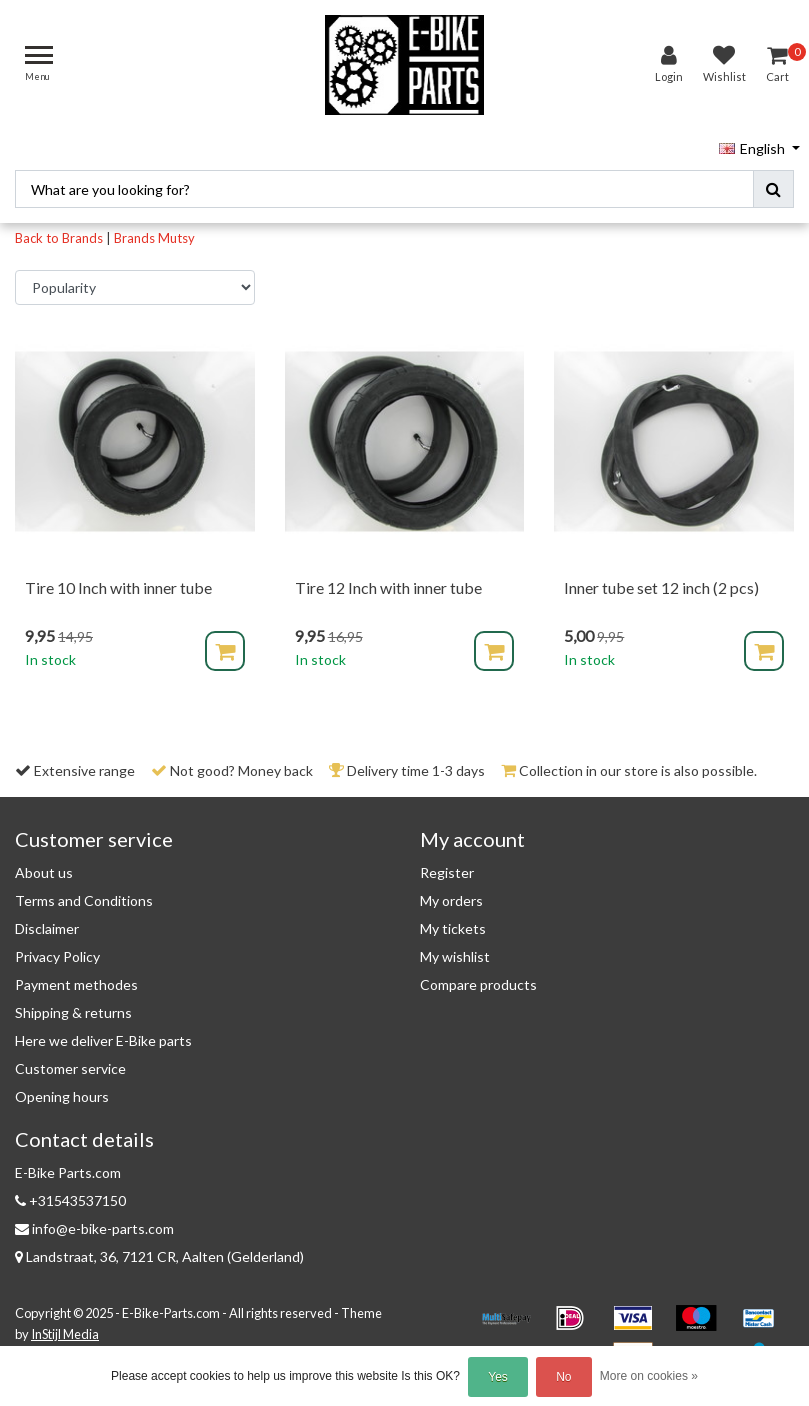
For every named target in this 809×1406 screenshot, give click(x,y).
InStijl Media (65, 1327)
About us (44, 866)
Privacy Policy (57, 950)
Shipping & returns (73, 1006)
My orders (451, 894)
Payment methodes (76, 978)
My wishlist (455, 950)
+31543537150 (70, 1194)
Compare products (478, 978)
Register (447, 866)
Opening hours (62, 1090)
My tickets (453, 922)
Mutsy (176, 231)
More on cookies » (649, 1376)
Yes (498, 1377)
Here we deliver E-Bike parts (103, 1034)
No (563, 1377)
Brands (134, 231)
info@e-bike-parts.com (94, 1222)
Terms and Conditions (84, 894)
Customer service (70, 1062)
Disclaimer (47, 922)
